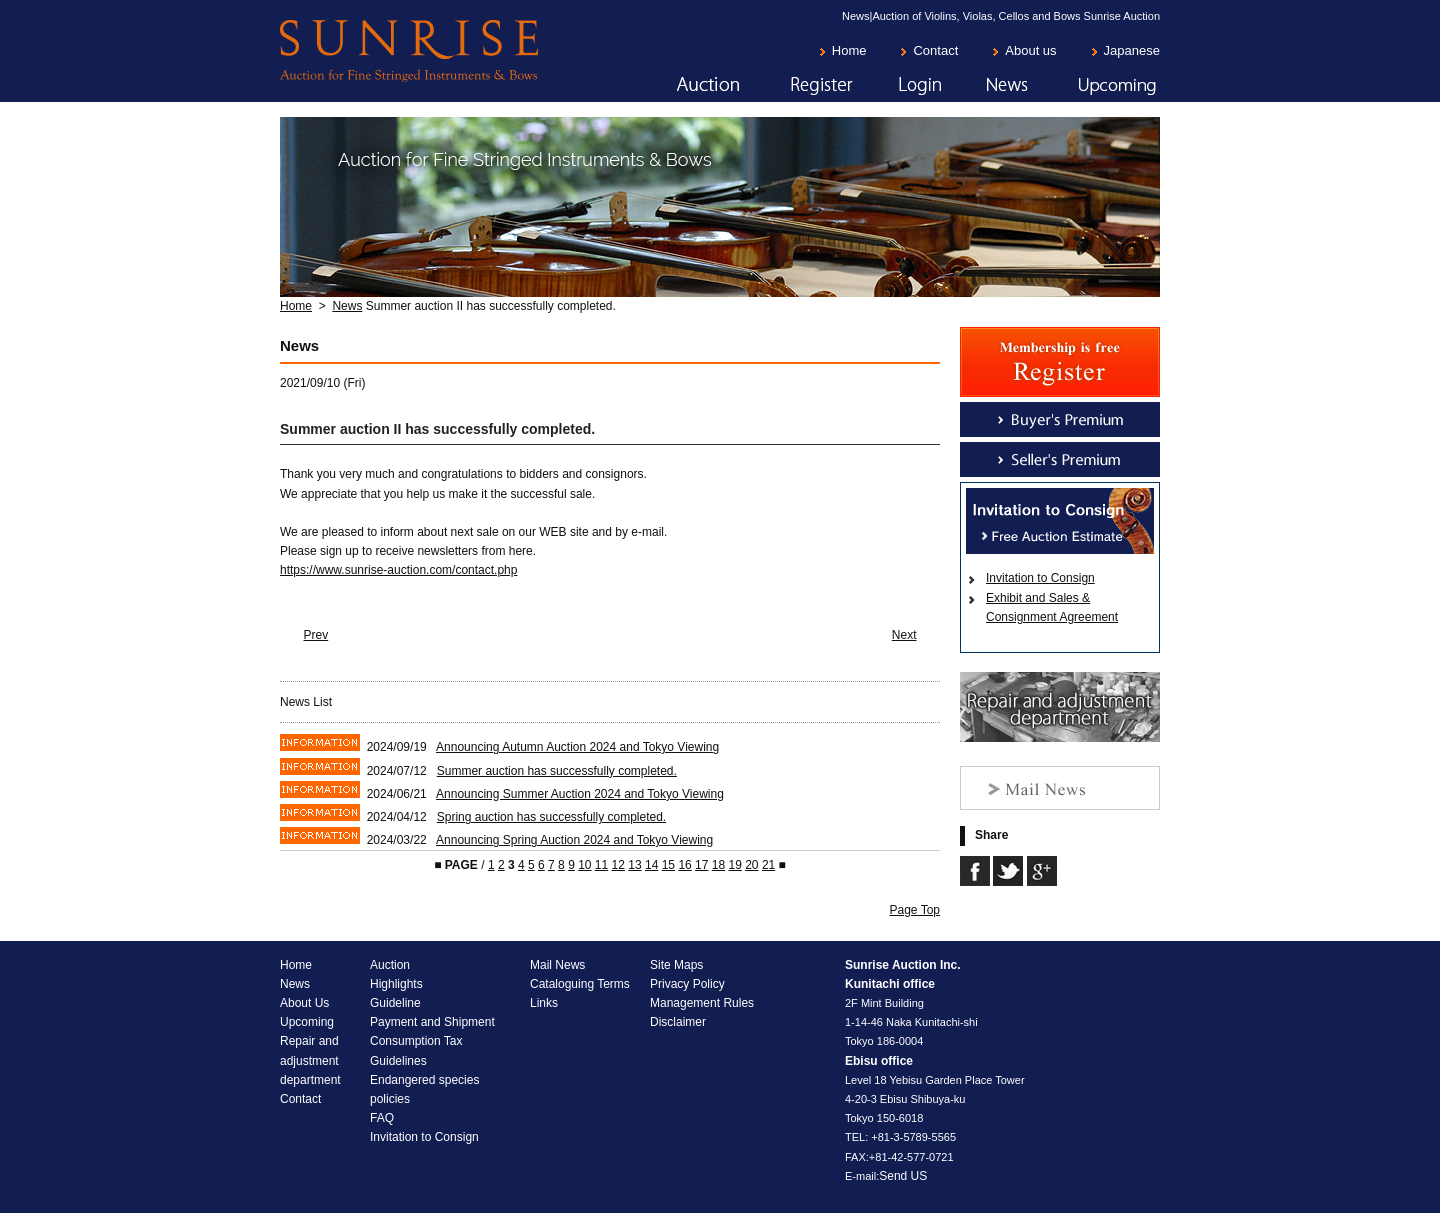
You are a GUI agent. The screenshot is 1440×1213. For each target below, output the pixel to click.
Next (904, 635)
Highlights (396, 984)
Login (898, 86)
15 (668, 865)
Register (797, 86)
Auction (683, 86)
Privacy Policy (687, 984)
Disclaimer (678, 1022)
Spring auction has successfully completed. (551, 817)
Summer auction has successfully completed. (557, 771)
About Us (304, 1003)
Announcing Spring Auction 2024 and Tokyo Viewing (574, 840)
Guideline (395, 1003)
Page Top (915, 910)
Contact (935, 50)
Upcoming (1095, 86)
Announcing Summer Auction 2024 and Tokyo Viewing (580, 794)
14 (651, 865)
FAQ (382, 1118)
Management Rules (702, 1003)
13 (634, 865)
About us (1030, 50)
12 (618, 865)
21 (768, 865)
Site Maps (676, 965)
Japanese (1132, 50)
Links (544, 1003)
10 (584, 865)
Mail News (557, 965)
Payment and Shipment (432, 1022)
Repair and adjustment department (310, 1060)
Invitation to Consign (1040, 578)
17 (701, 865)
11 (601, 865)
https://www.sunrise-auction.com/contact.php (398, 570)
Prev (316, 635)
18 (718, 865)
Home (849, 50)
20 (751, 865)
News (986, 86)
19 (734, 865)
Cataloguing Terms (580, 984)
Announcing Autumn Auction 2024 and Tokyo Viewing (577, 747)
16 (684, 865)
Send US (903, 1176)
